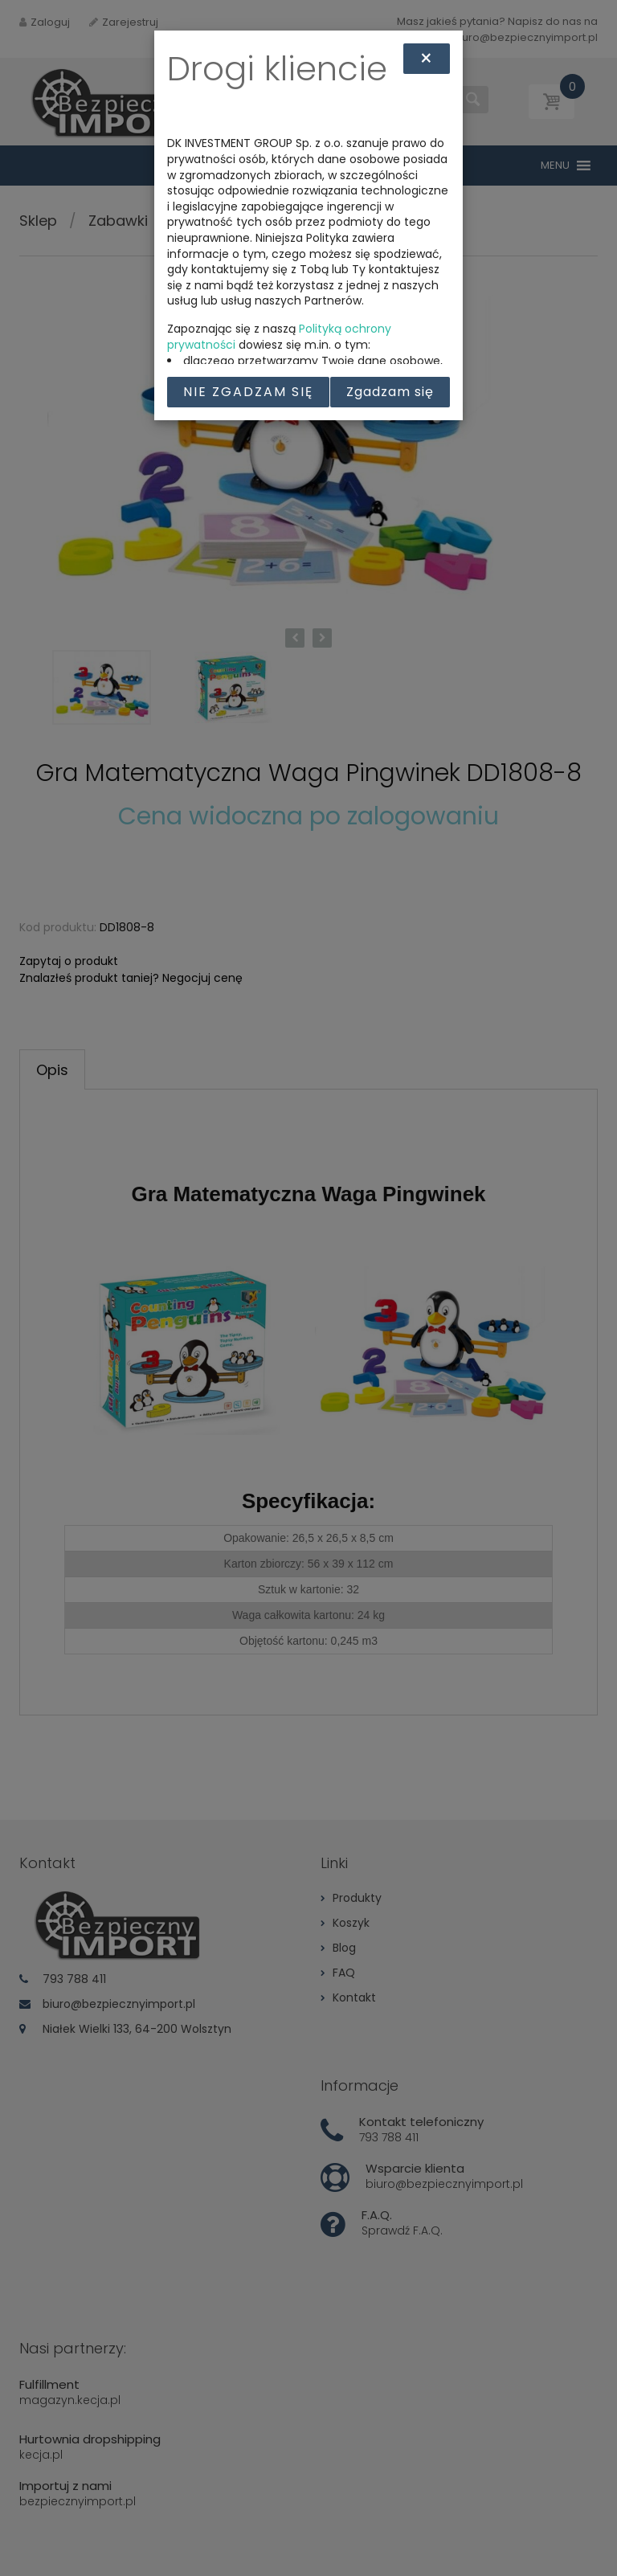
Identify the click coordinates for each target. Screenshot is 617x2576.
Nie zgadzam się (248, 391)
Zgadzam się (390, 391)
